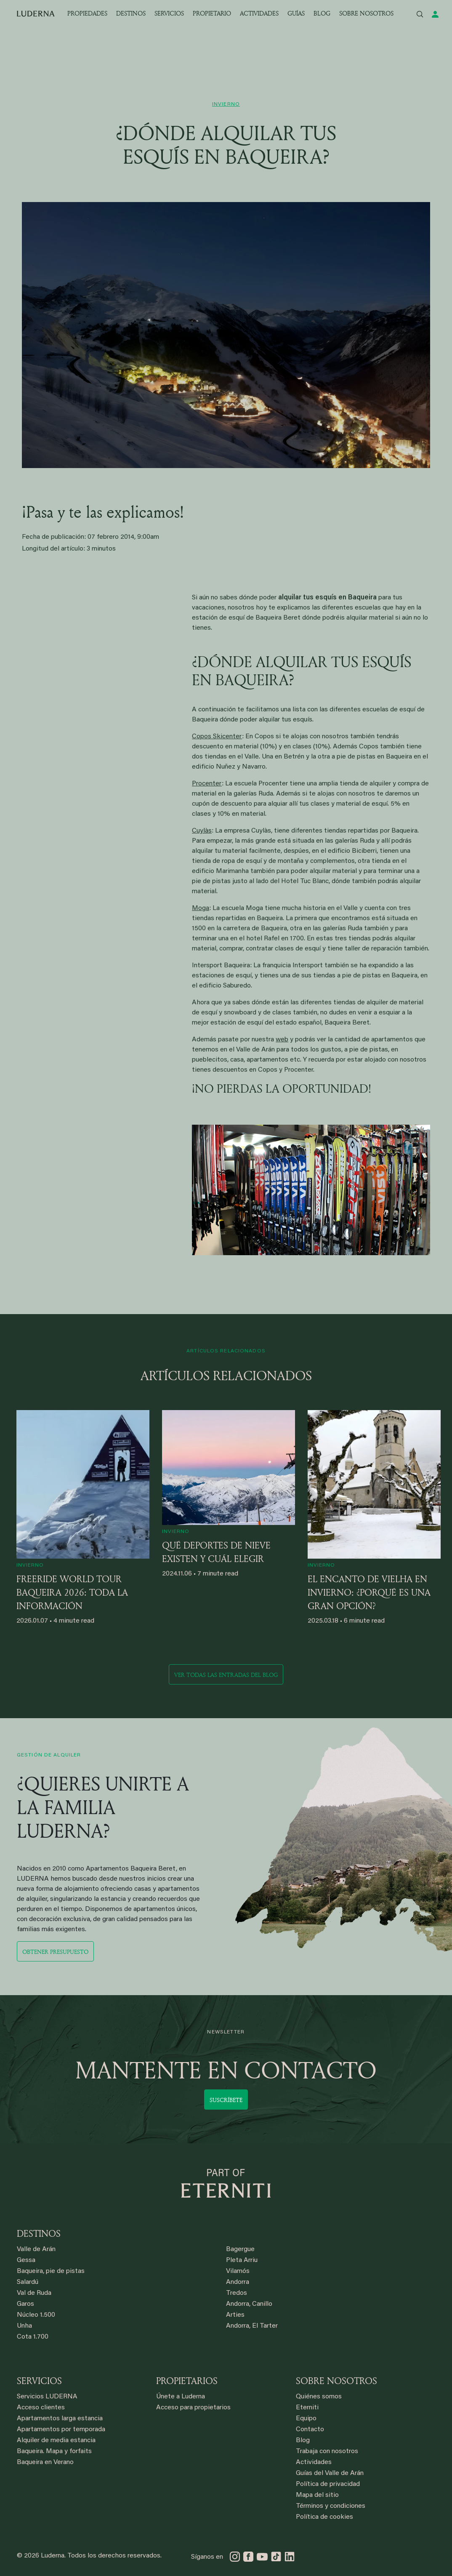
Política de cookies (324, 2517)
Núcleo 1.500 (36, 2315)
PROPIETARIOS (187, 2380)
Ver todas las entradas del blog (226, 1675)
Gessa (26, 2260)
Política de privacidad (328, 2484)
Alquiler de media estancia (56, 2440)
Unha (24, 2326)
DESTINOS (131, 13)
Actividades (314, 2462)
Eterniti (307, 2407)
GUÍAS (296, 13)
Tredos (236, 2293)
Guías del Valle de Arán (330, 2473)
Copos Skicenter (217, 736)
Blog (303, 2440)
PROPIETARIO (212, 13)
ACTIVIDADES (259, 13)
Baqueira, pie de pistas (51, 2271)
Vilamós (238, 2271)
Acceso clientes (41, 2407)
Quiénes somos (319, 2396)
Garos (25, 2304)
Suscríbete (226, 2100)
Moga (200, 908)
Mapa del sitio (317, 2495)
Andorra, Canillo (249, 2304)
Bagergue (240, 2249)
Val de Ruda (34, 2293)
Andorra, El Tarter (252, 2326)
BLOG (322, 13)
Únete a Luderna (180, 2396)
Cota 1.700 (32, 2337)
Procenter (207, 783)
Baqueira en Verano (45, 2462)
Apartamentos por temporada (61, 2429)
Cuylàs (202, 831)
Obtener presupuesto (55, 1952)
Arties (235, 2315)
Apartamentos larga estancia (60, 2418)
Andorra (237, 2282)
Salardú (27, 2282)
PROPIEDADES (87, 13)
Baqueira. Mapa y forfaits (54, 2451)
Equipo (306, 2418)
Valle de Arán (36, 2249)
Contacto (310, 2429)
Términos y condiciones (330, 2506)
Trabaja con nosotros (327, 2451)
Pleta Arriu (242, 2260)
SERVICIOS (169, 13)
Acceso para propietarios (193, 2407)
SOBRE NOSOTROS (366, 13)
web (282, 1039)
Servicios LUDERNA (47, 2396)
